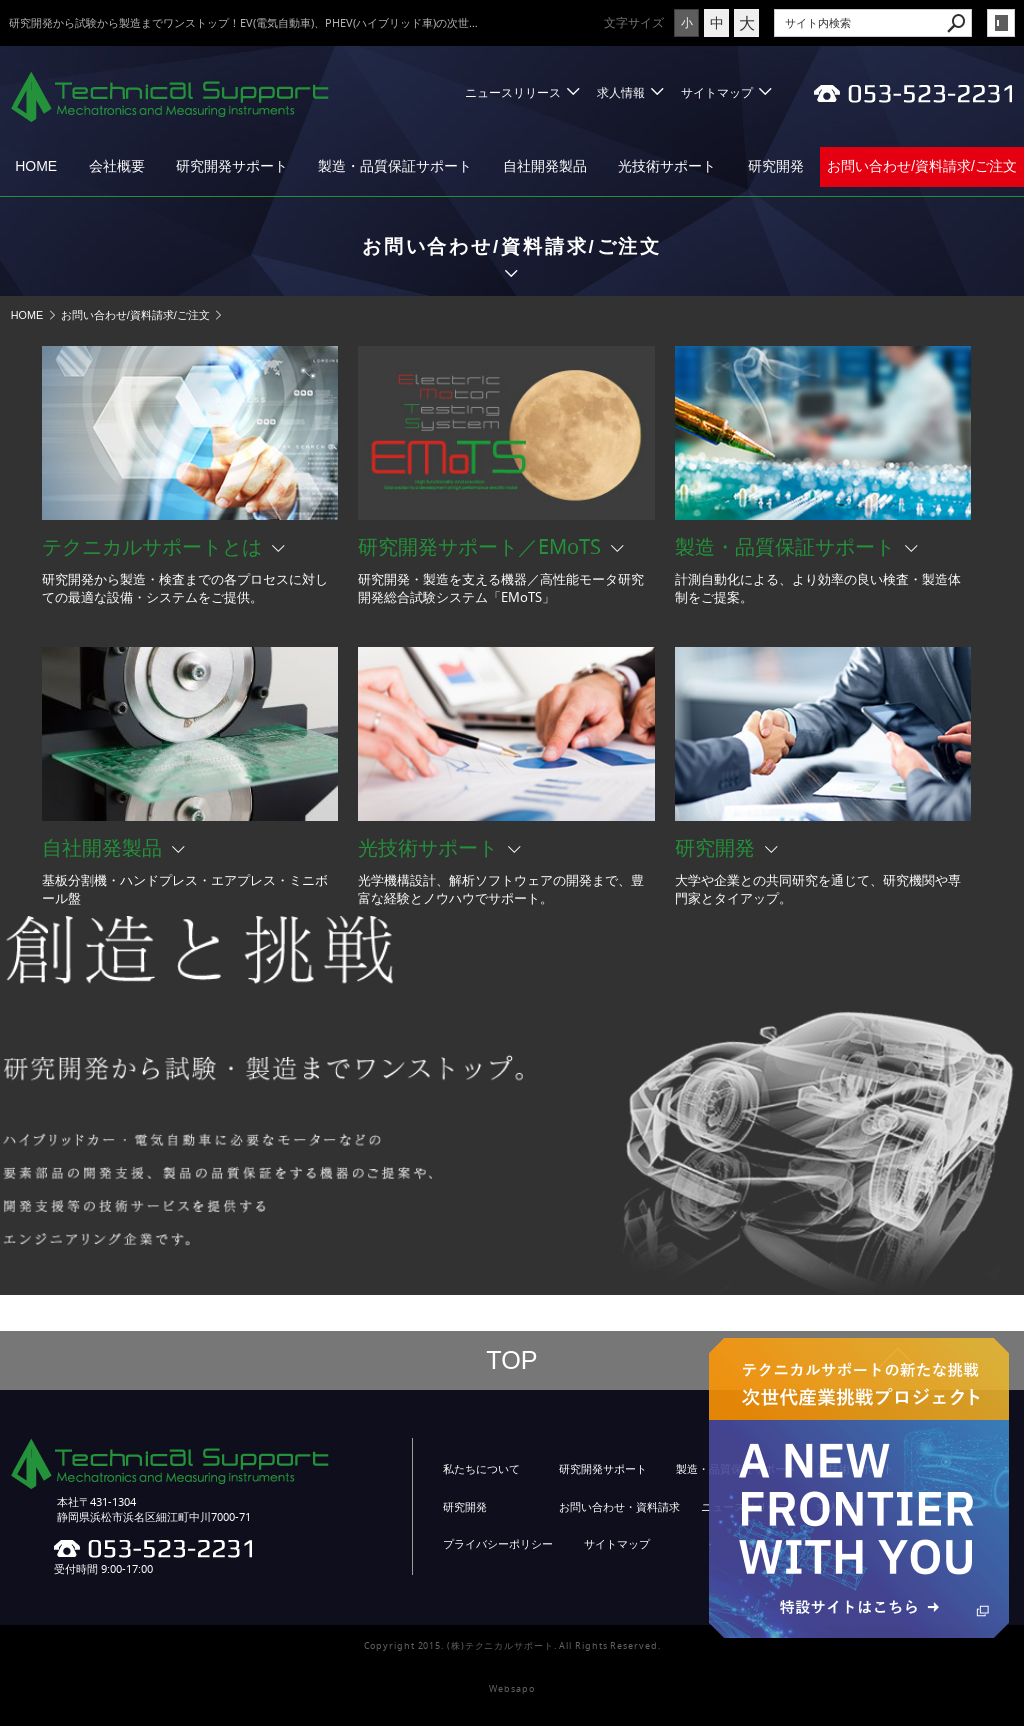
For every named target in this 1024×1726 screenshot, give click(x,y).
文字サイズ (634, 22)
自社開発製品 (545, 166)
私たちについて (481, 1469)
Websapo (511, 1689)
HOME (36, 166)
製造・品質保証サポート (395, 166)
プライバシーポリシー (498, 1544)
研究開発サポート (232, 166)
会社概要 (117, 166)
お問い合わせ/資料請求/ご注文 (922, 166)
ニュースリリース (513, 92)
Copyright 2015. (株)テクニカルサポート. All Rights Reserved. (512, 1646)
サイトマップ (717, 92)
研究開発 (776, 166)
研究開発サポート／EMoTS (479, 546)
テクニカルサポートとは (152, 546)
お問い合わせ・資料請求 (619, 1507)
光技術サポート (667, 166)
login (1001, 23)
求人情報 (621, 92)
